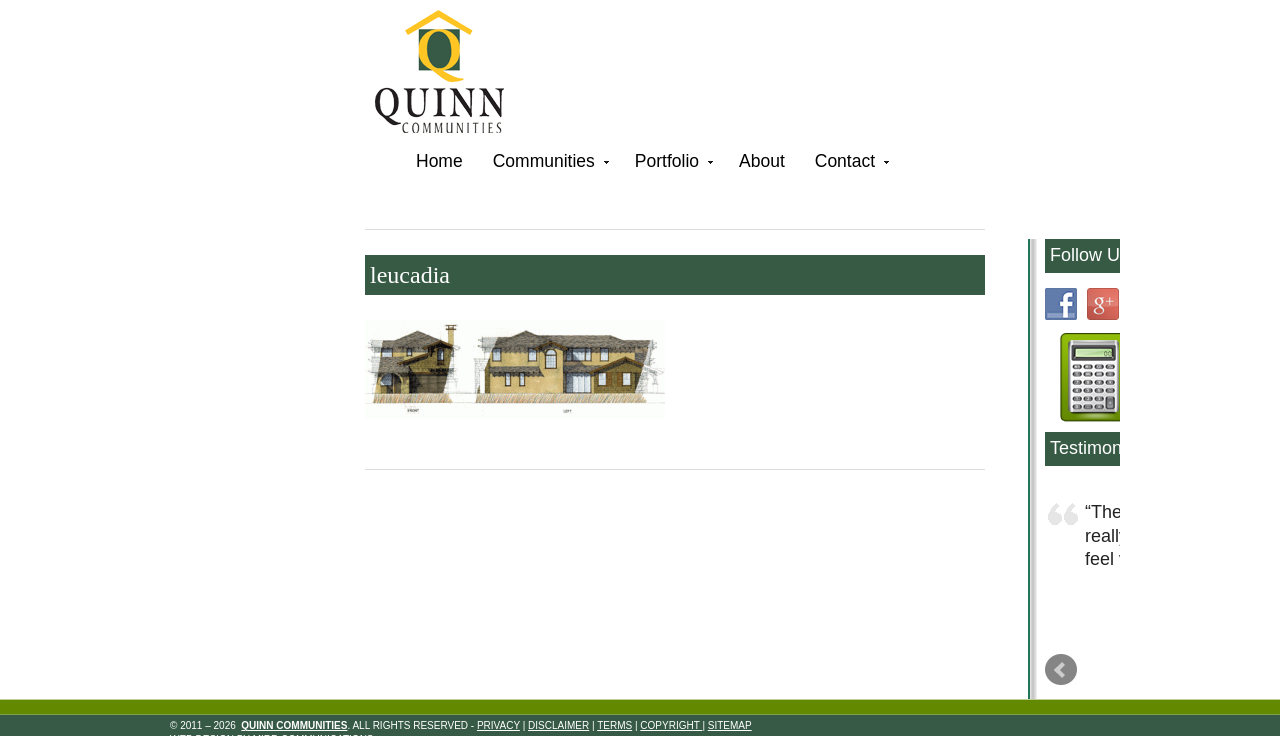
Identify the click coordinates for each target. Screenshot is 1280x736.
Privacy (498, 725)
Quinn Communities (453, 74)
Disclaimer (558, 725)
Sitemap (730, 725)
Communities (549, 164)
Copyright (671, 725)
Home (439, 161)
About (762, 161)
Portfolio (672, 164)
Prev (1061, 670)
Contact (850, 164)
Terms (614, 725)
